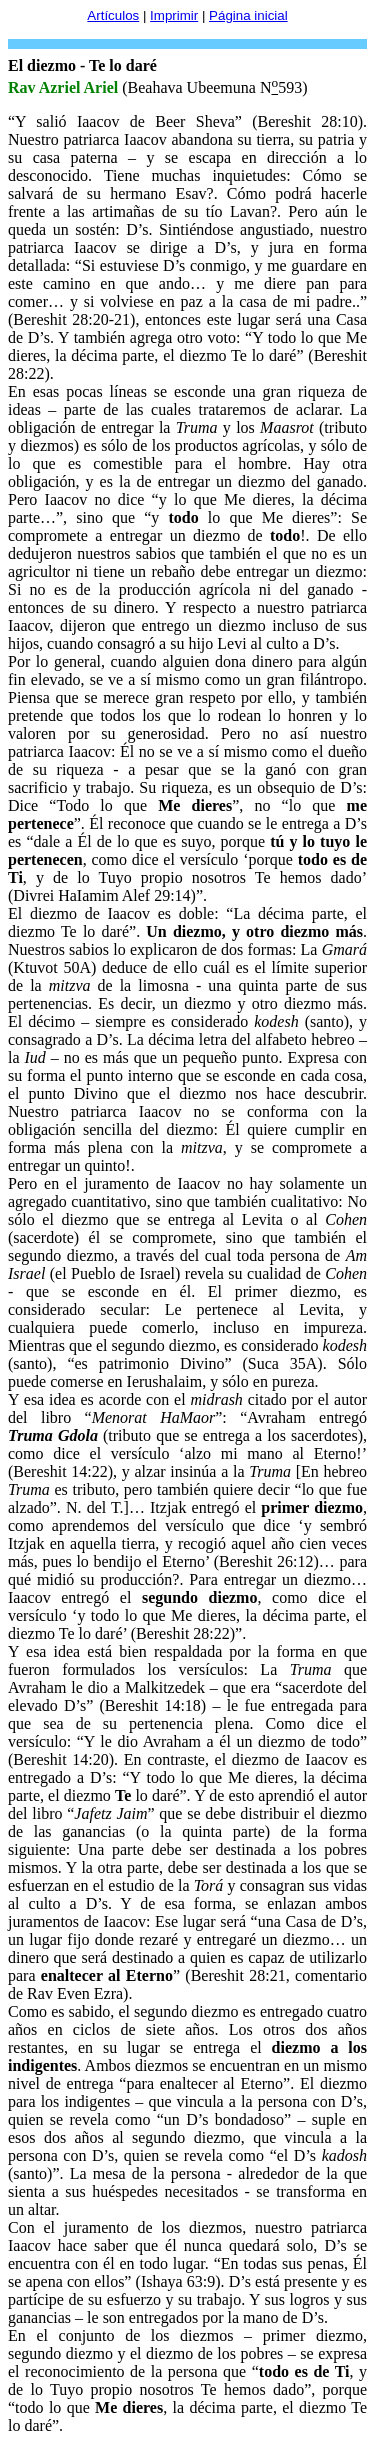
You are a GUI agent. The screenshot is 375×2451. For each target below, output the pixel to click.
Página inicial (248, 15)
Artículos (113, 15)
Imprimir (174, 15)
